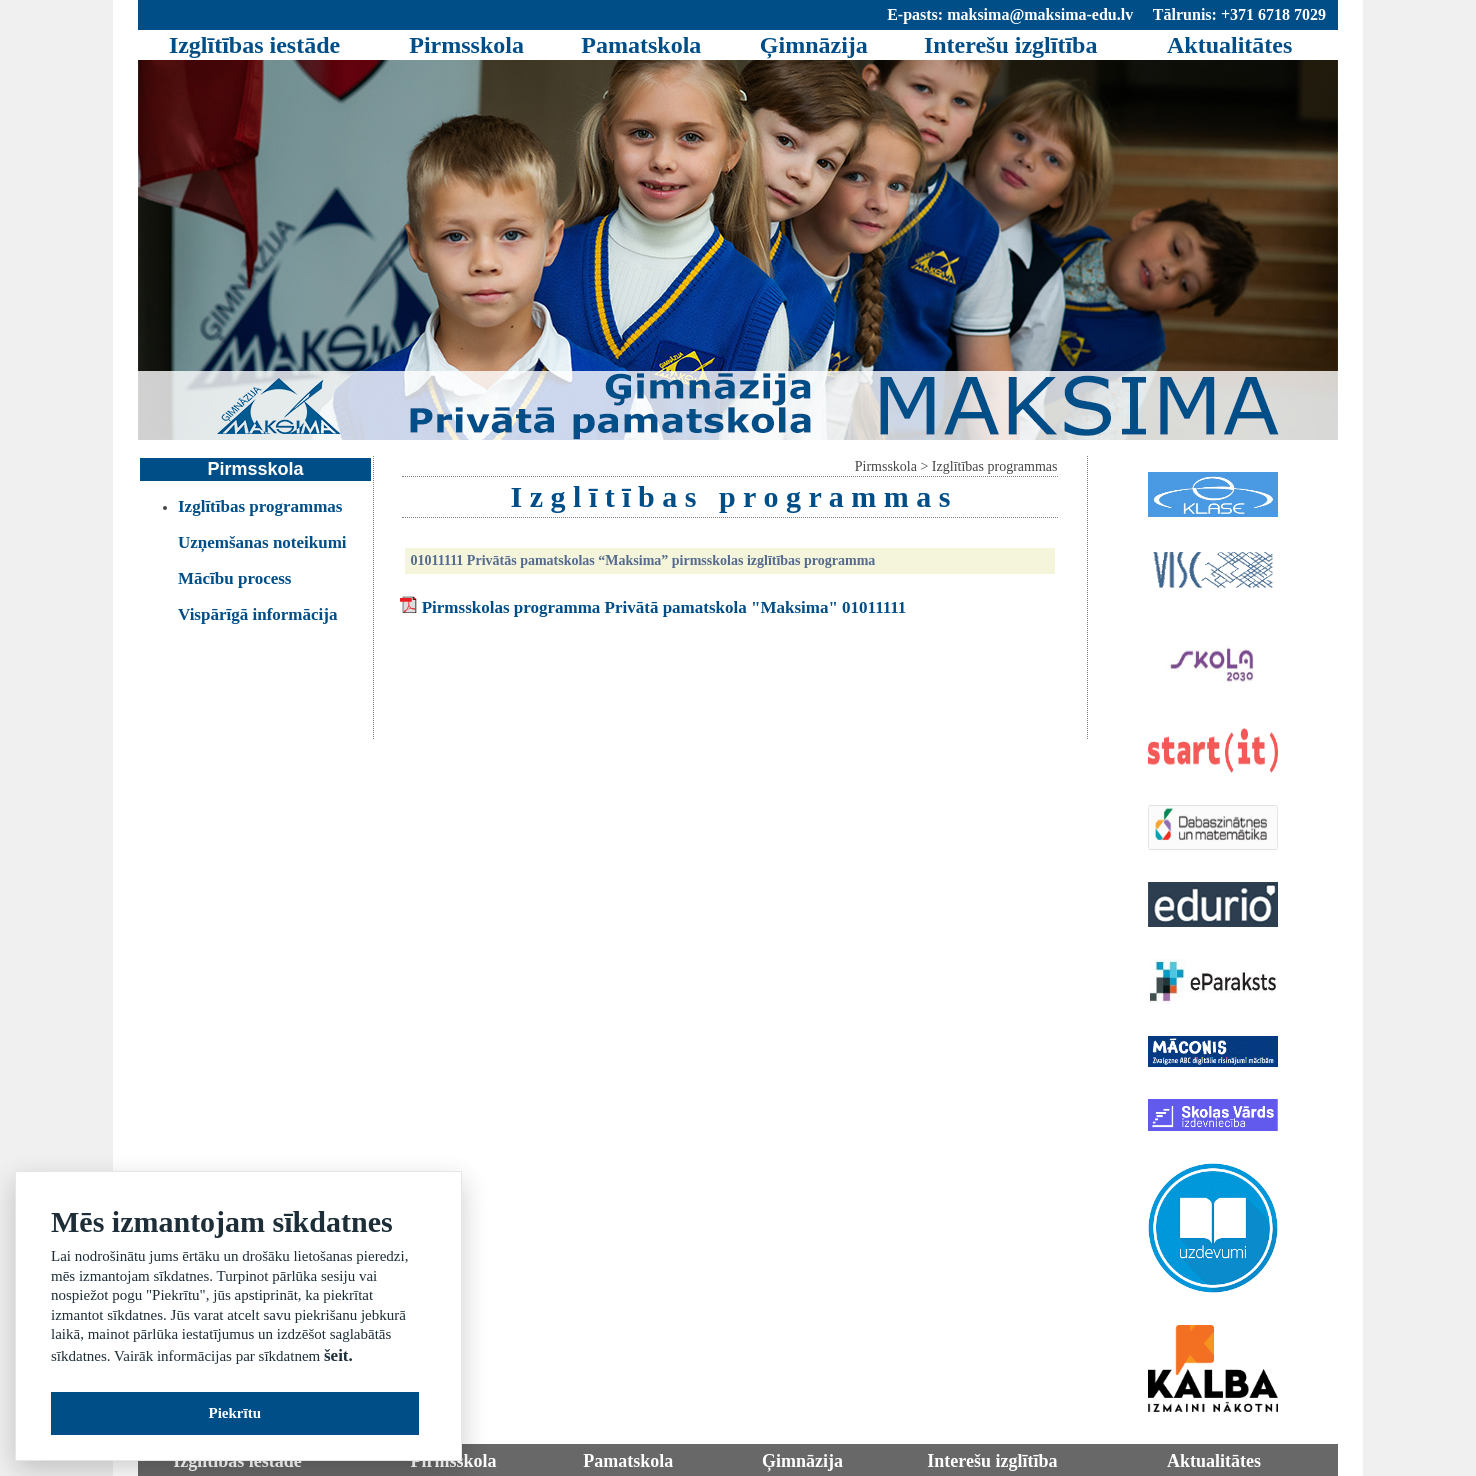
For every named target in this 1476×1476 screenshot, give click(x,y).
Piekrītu (235, 1413)
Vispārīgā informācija (257, 614)
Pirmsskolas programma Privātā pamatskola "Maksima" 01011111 (664, 607)
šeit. (338, 1355)
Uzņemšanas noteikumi (262, 542)
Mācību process (235, 578)
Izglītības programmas (260, 506)
